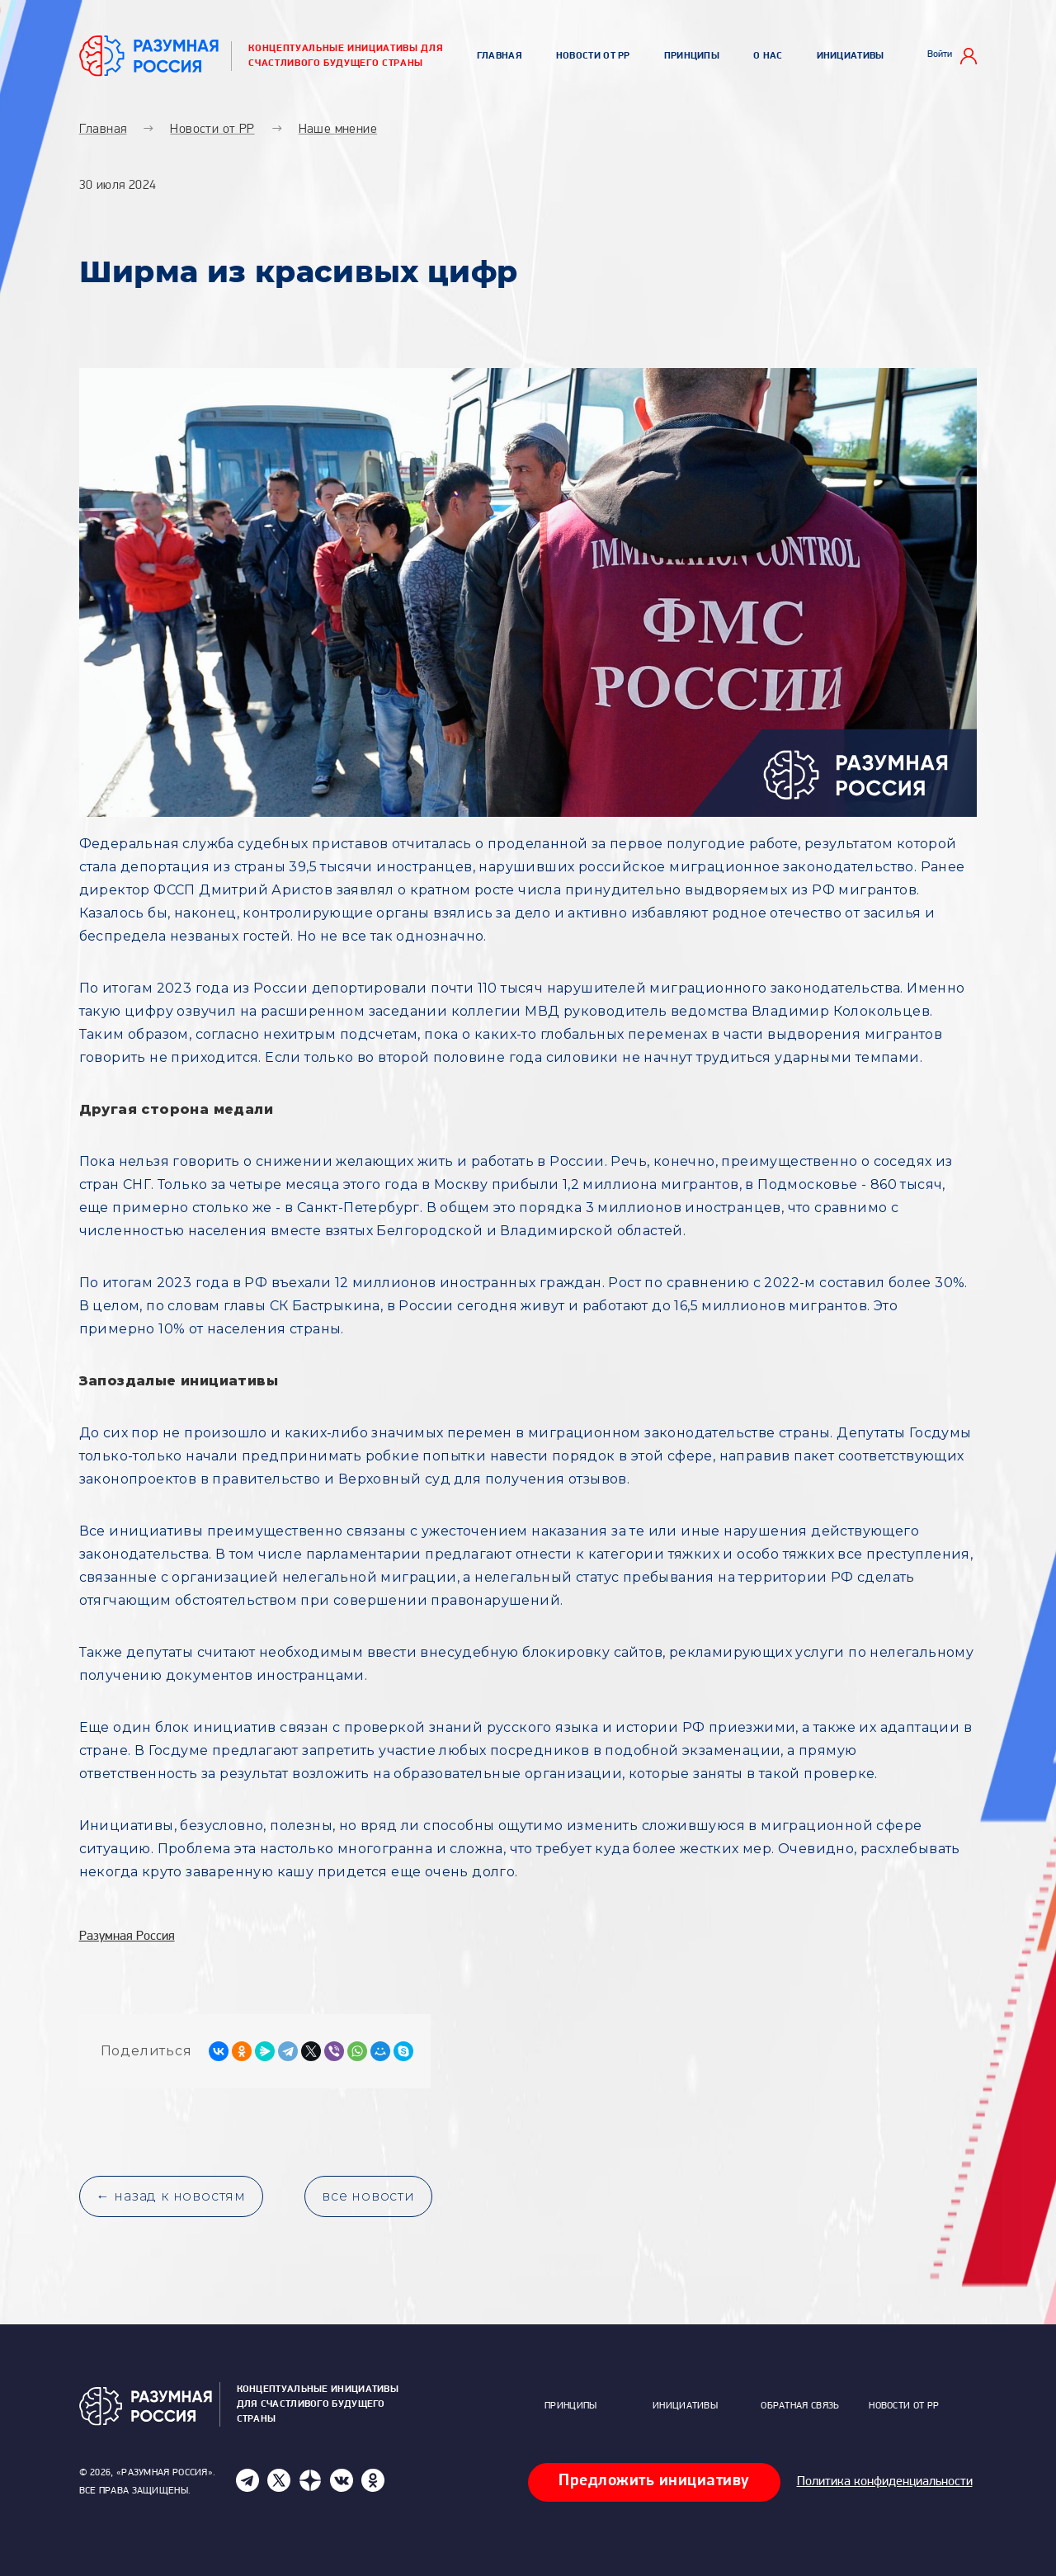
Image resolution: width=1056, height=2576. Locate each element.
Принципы (691, 56)
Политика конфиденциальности (885, 2482)
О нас (768, 56)
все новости (368, 2196)
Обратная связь (800, 2406)
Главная (499, 56)
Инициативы (850, 56)
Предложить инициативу (654, 2481)
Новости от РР (593, 56)
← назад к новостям (171, 2196)
